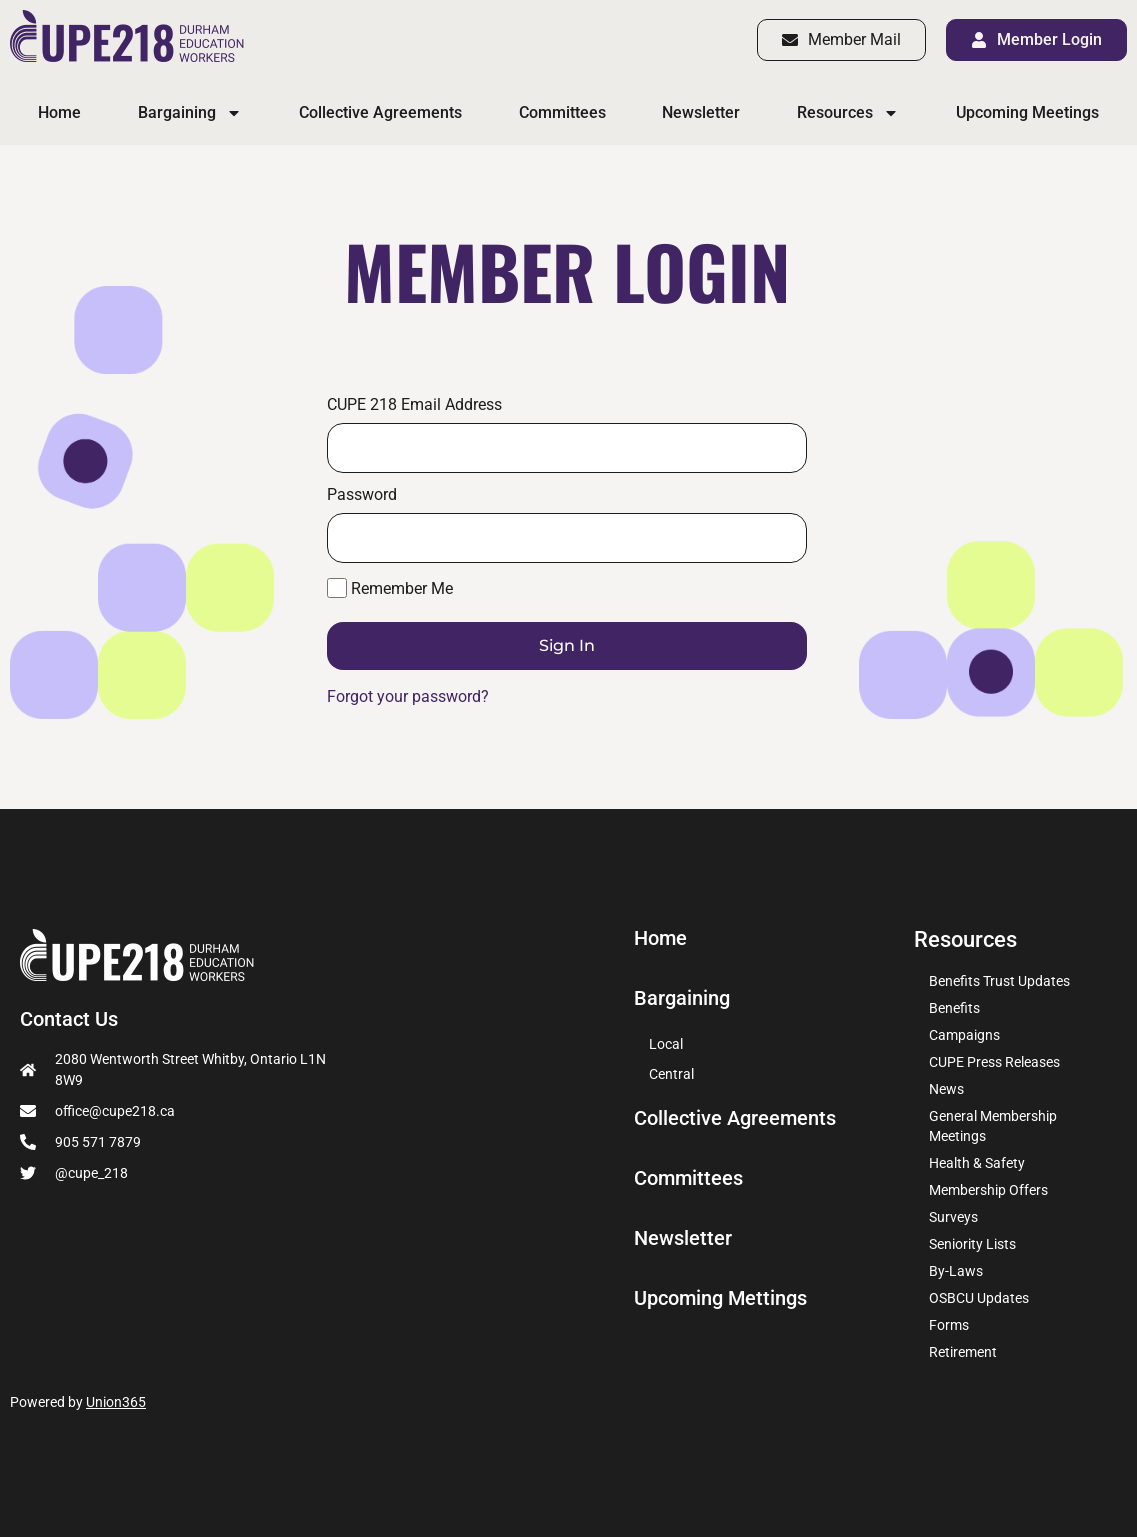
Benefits (954, 1008)
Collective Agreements (380, 112)
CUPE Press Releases (994, 1062)
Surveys (953, 1217)
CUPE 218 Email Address (414, 405)
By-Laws (956, 1271)
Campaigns (964, 1035)
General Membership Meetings (993, 1126)
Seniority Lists (972, 1244)
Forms (949, 1325)
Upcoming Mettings (728, 1299)
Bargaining (190, 113)
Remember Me (390, 588)
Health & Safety (977, 1163)
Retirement (963, 1352)
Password (362, 495)
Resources (848, 113)
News (946, 1089)
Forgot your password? (408, 696)
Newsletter (701, 112)
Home (59, 112)
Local (666, 1044)
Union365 (116, 1402)
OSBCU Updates (979, 1298)
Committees (562, 112)
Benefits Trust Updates (999, 981)
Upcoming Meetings (1027, 112)
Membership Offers (988, 1190)
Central (671, 1074)
